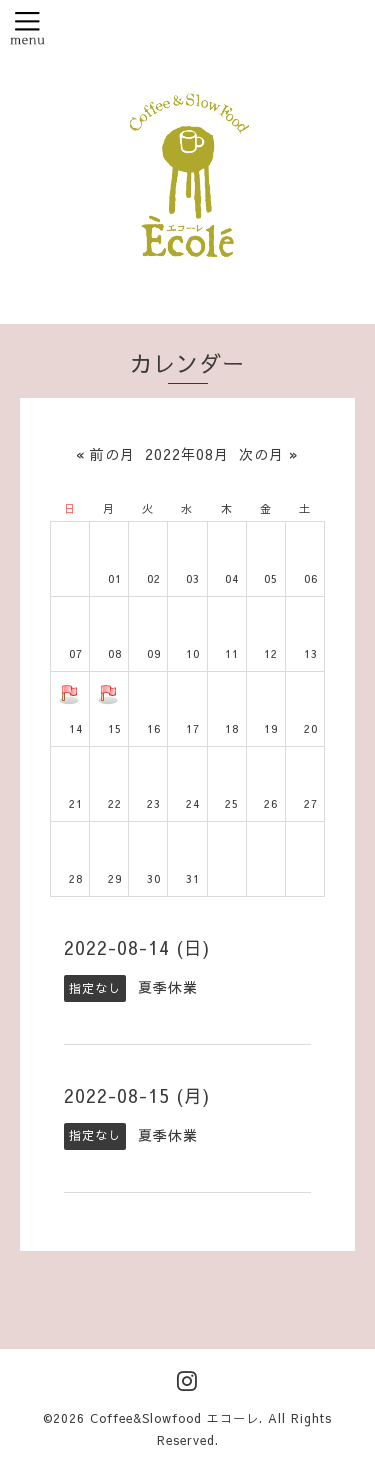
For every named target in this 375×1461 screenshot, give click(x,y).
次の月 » (269, 454)
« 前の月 (105, 454)
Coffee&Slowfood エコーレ (174, 1418)
